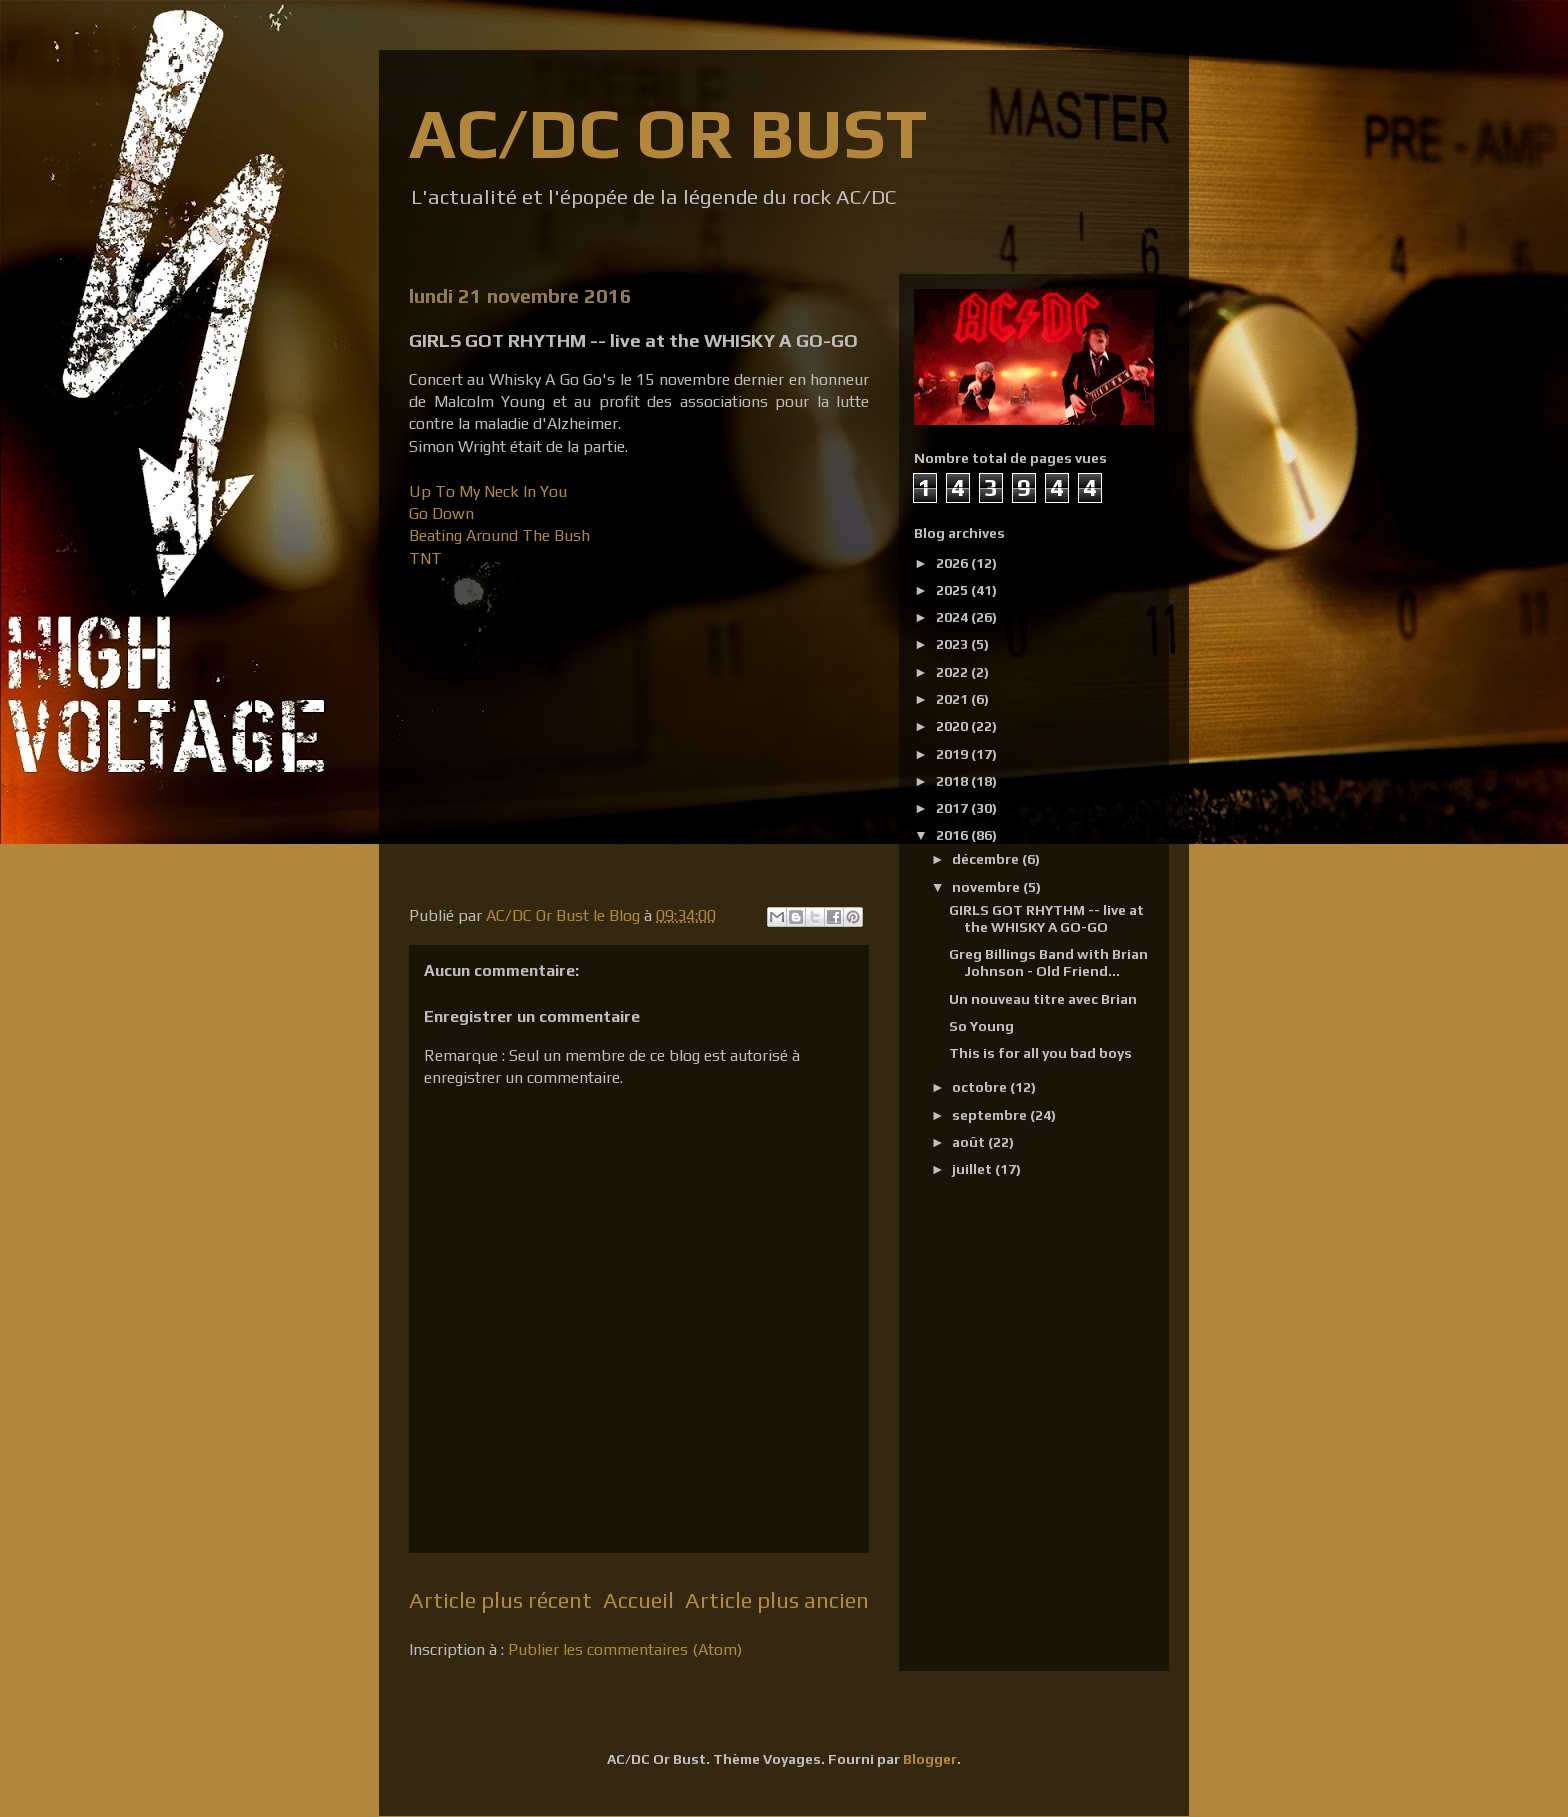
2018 (953, 781)
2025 (953, 590)
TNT (425, 558)
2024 (953, 617)
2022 (953, 672)
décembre (987, 859)
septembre (991, 1115)
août (970, 1142)
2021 (953, 699)
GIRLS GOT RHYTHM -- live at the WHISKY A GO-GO (1046, 918)
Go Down (443, 513)
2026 (953, 563)
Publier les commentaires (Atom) (625, 1649)
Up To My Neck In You (488, 491)
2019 (953, 754)
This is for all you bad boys (1040, 1053)
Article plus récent (500, 1600)
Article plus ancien (777, 1600)
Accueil (638, 1600)
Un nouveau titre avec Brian (1043, 999)
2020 (953, 726)
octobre (981, 1087)
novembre (987, 887)
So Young (981, 1026)
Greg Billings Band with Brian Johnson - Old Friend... (1048, 962)
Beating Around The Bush (499, 535)
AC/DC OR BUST (668, 132)
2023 (953, 644)
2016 (953, 835)
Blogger (930, 1759)
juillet (973, 1169)
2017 (953, 808)
